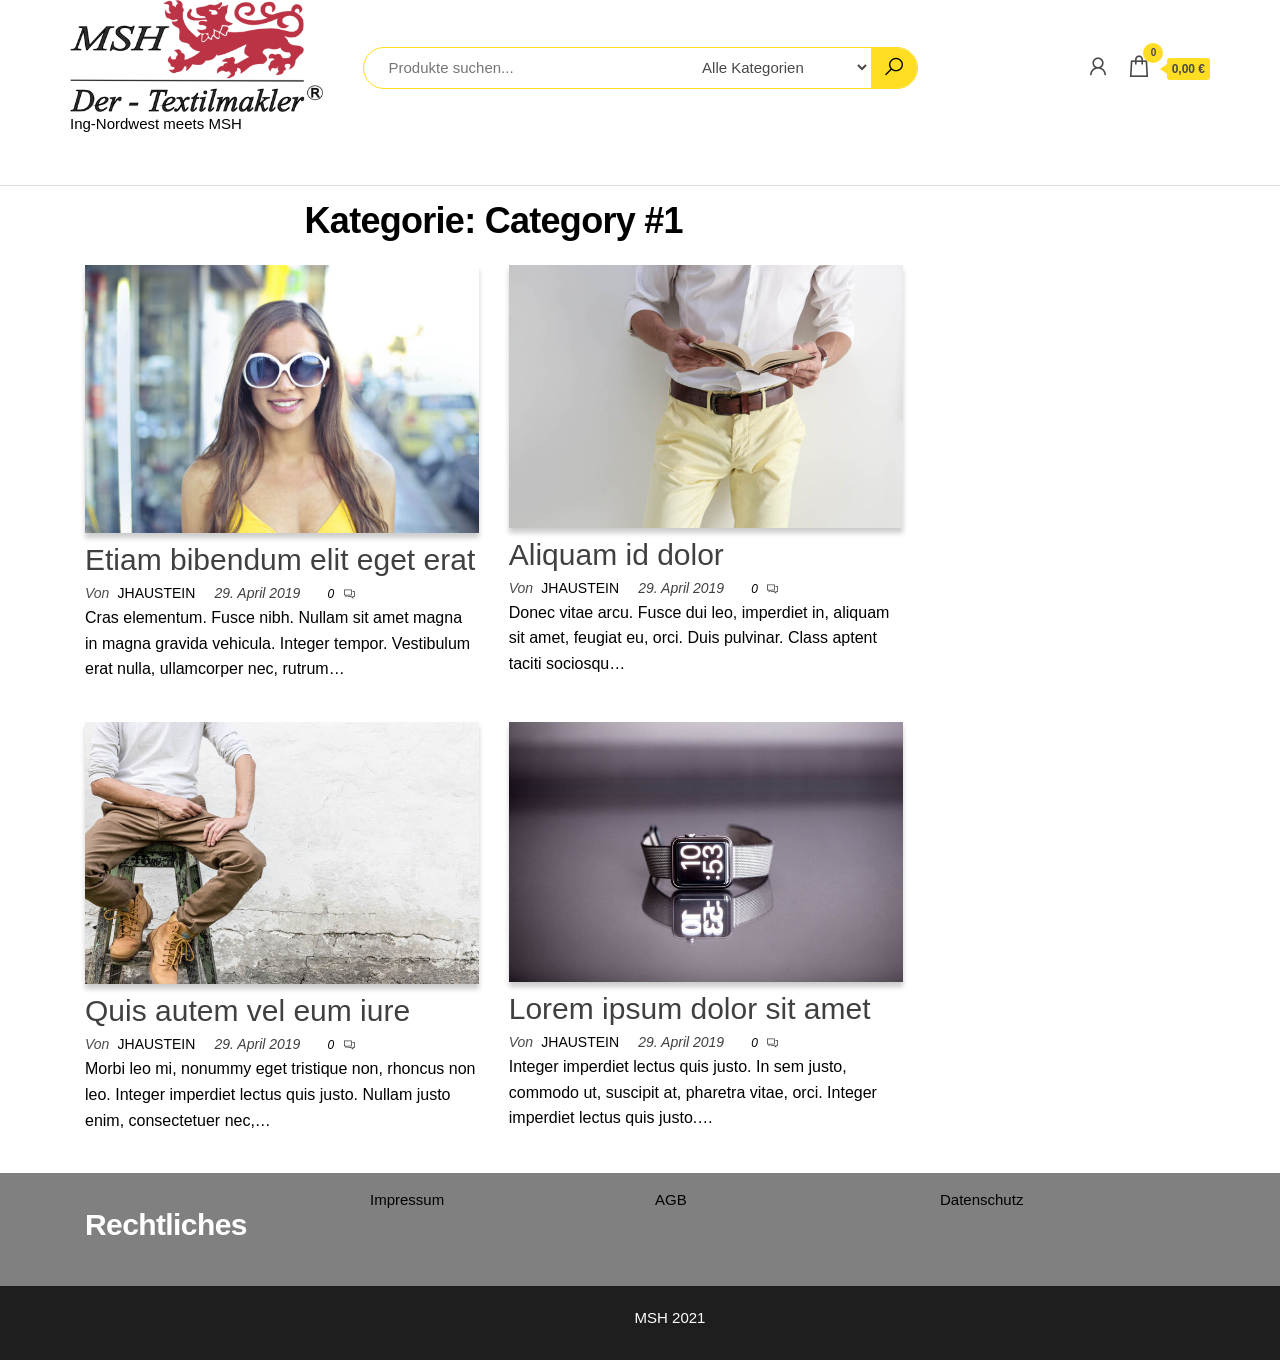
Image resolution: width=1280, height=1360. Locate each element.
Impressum (407, 1199)
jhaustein (157, 593)
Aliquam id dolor (616, 554)
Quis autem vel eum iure (247, 1010)
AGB (671, 1199)
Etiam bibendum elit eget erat (280, 559)
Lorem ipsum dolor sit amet (690, 1008)
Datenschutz (981, 1199)
